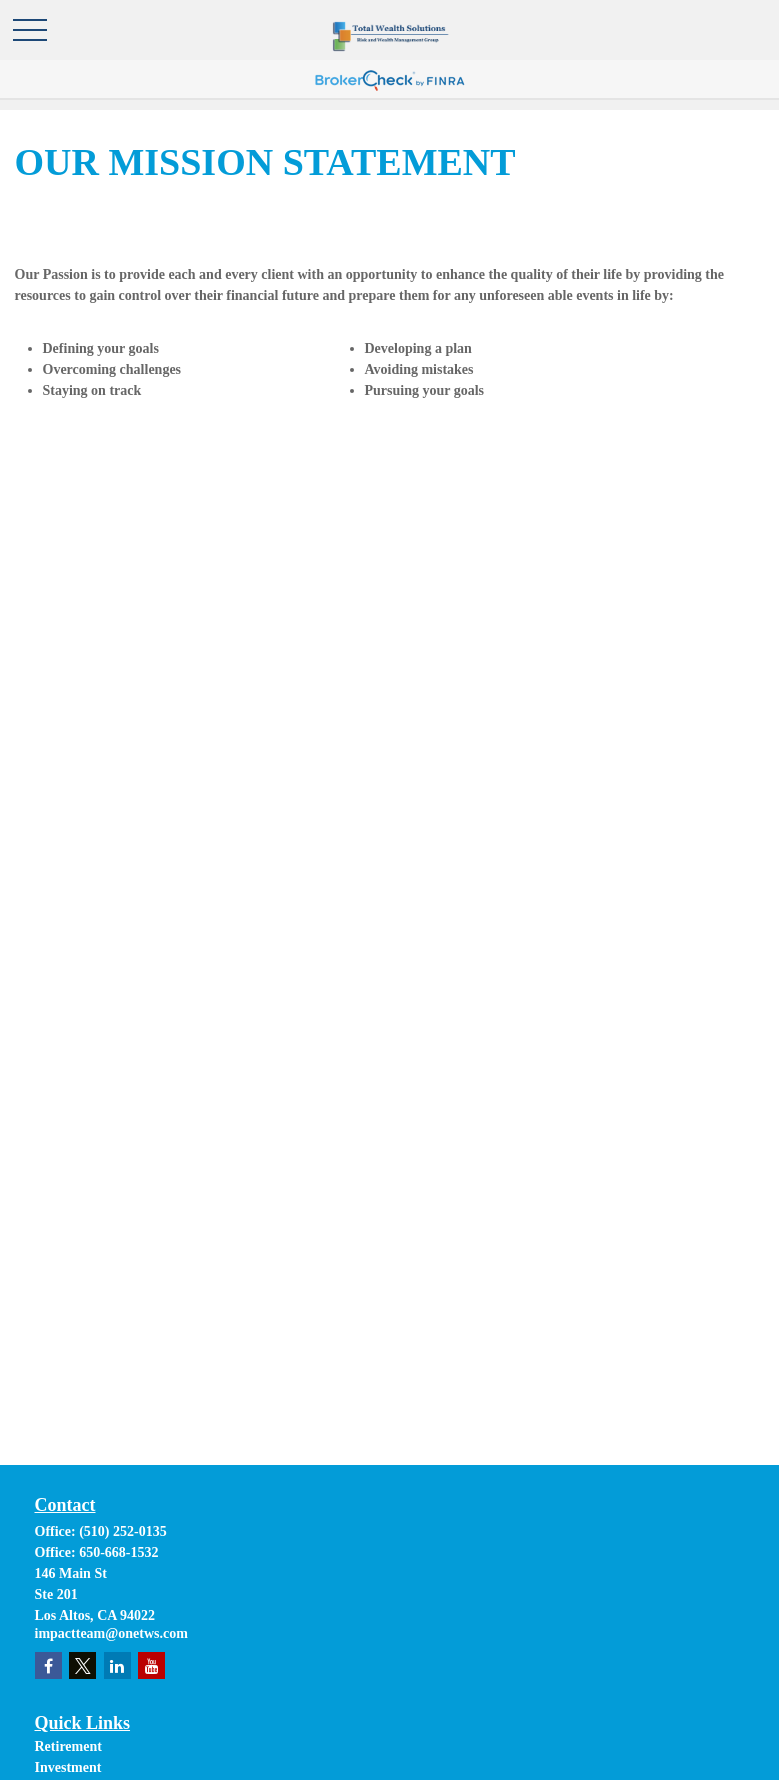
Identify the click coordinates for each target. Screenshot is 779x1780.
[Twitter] (82, 1665)
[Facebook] (48, 1665)
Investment (68, 1767)
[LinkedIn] (117, 1665)
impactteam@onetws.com (111, 1633)
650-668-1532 (118, 1552)
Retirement (68, 1746)
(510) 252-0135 (123, 1531)
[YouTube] (151, 1665)
